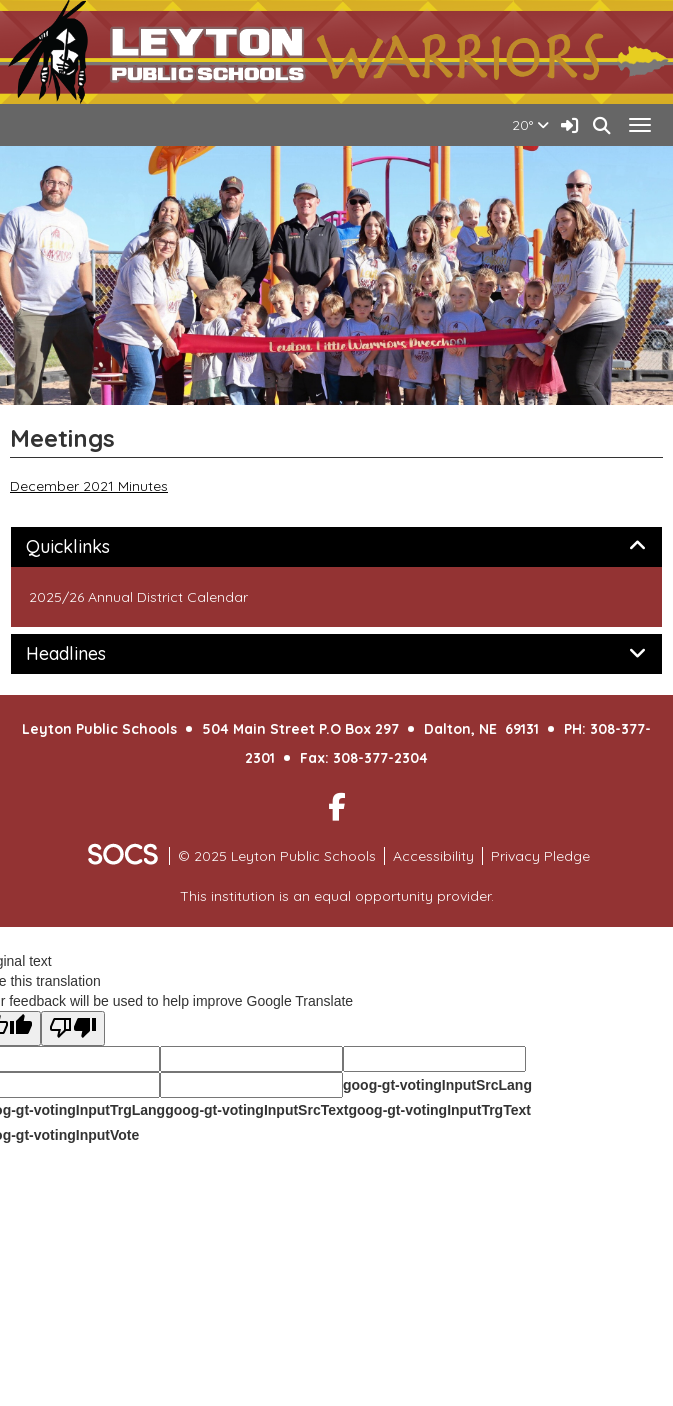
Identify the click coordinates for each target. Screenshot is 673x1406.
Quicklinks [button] (90, 547)
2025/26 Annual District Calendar (138, 597)
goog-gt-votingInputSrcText (256, 1110)
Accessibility (433, 856)
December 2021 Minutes (89, 486)
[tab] (336, 547)
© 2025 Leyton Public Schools (277, 856)
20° (530, 125)
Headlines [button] (88, 654)
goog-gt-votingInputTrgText (439, 1110)
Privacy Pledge (540, 856)
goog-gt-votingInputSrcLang (437, 1085)
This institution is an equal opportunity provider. (337, 896)
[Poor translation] (73, 1028)
